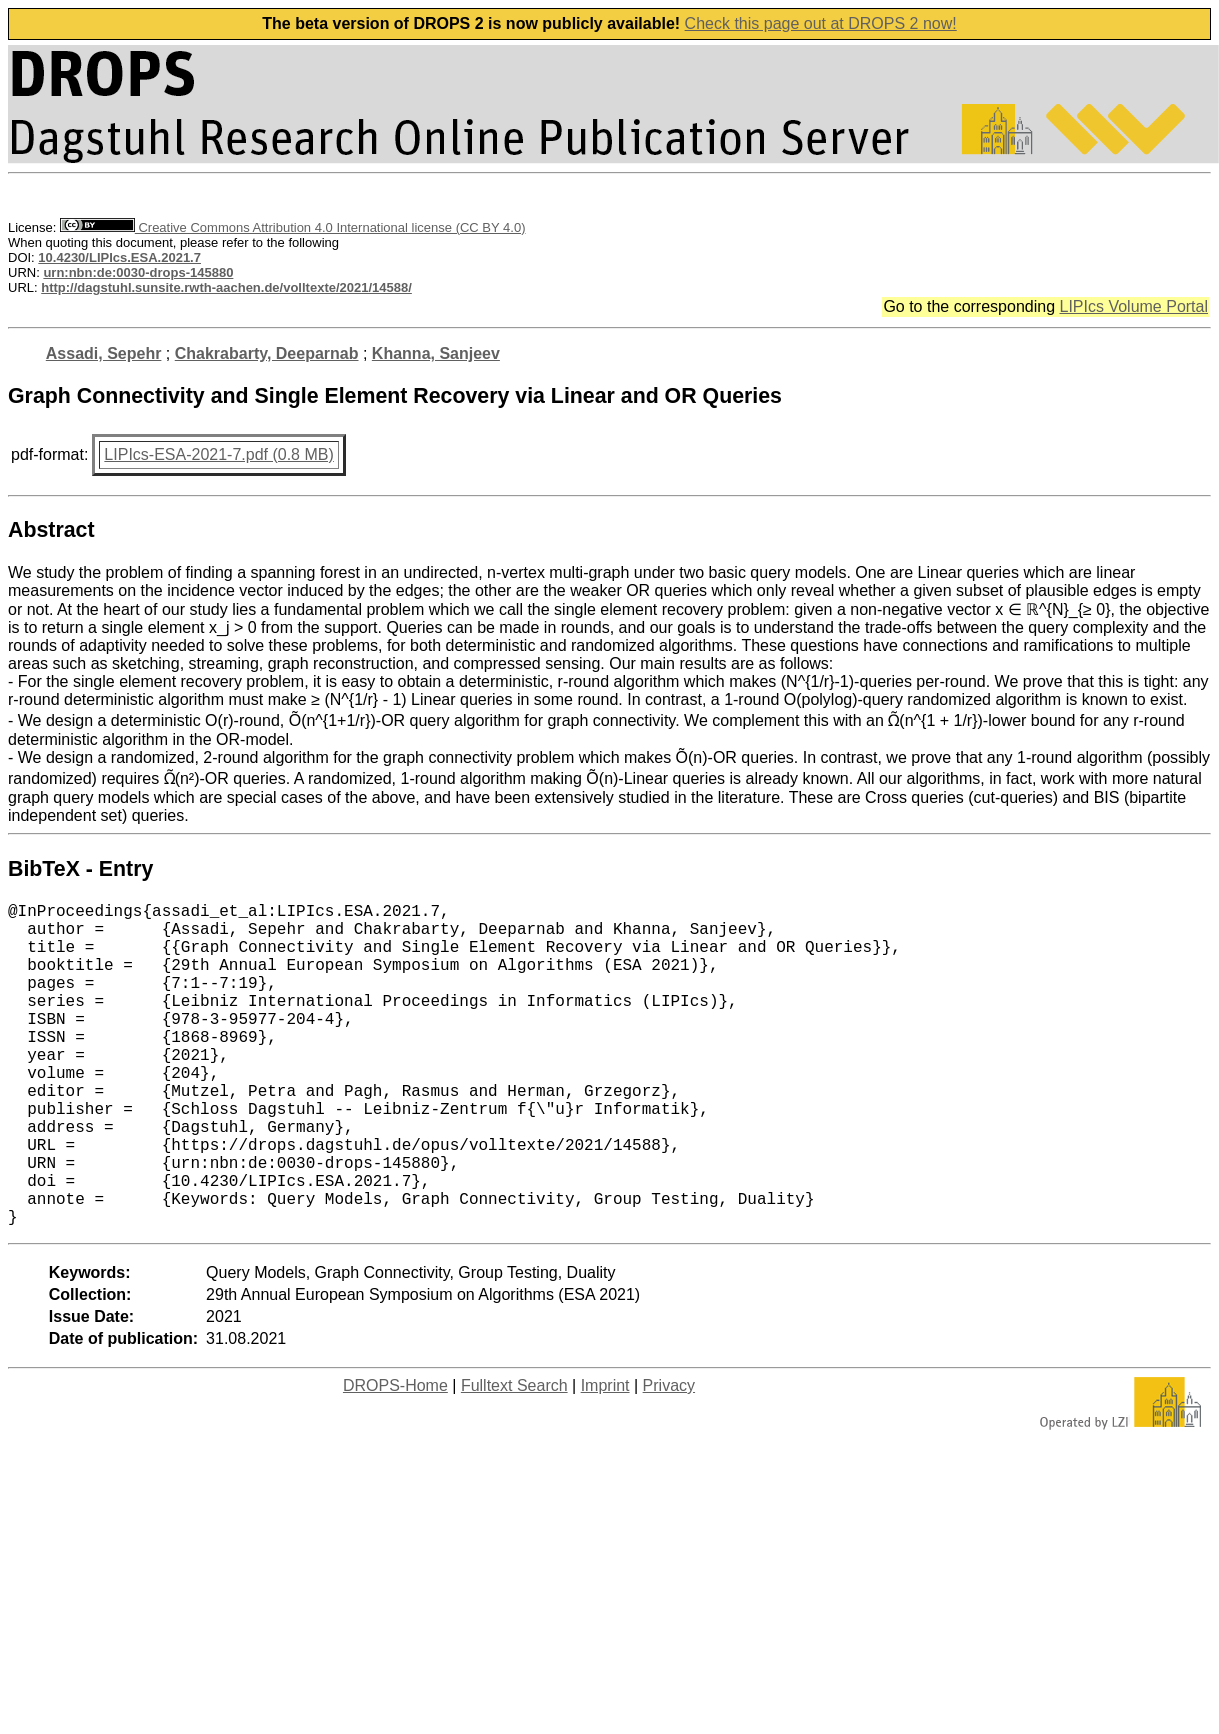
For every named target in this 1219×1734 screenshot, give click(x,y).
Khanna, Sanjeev (436, 353)
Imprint (605, 1457)
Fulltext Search (514, 1457)
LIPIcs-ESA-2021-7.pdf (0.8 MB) (218, 454)
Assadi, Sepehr (104, 353)
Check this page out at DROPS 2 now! (821, 23)
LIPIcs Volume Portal (1133, 306)
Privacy (669, 1457)
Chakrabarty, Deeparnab (267, 353)
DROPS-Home (395, 1457)
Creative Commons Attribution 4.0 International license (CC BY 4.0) (292, 227)
